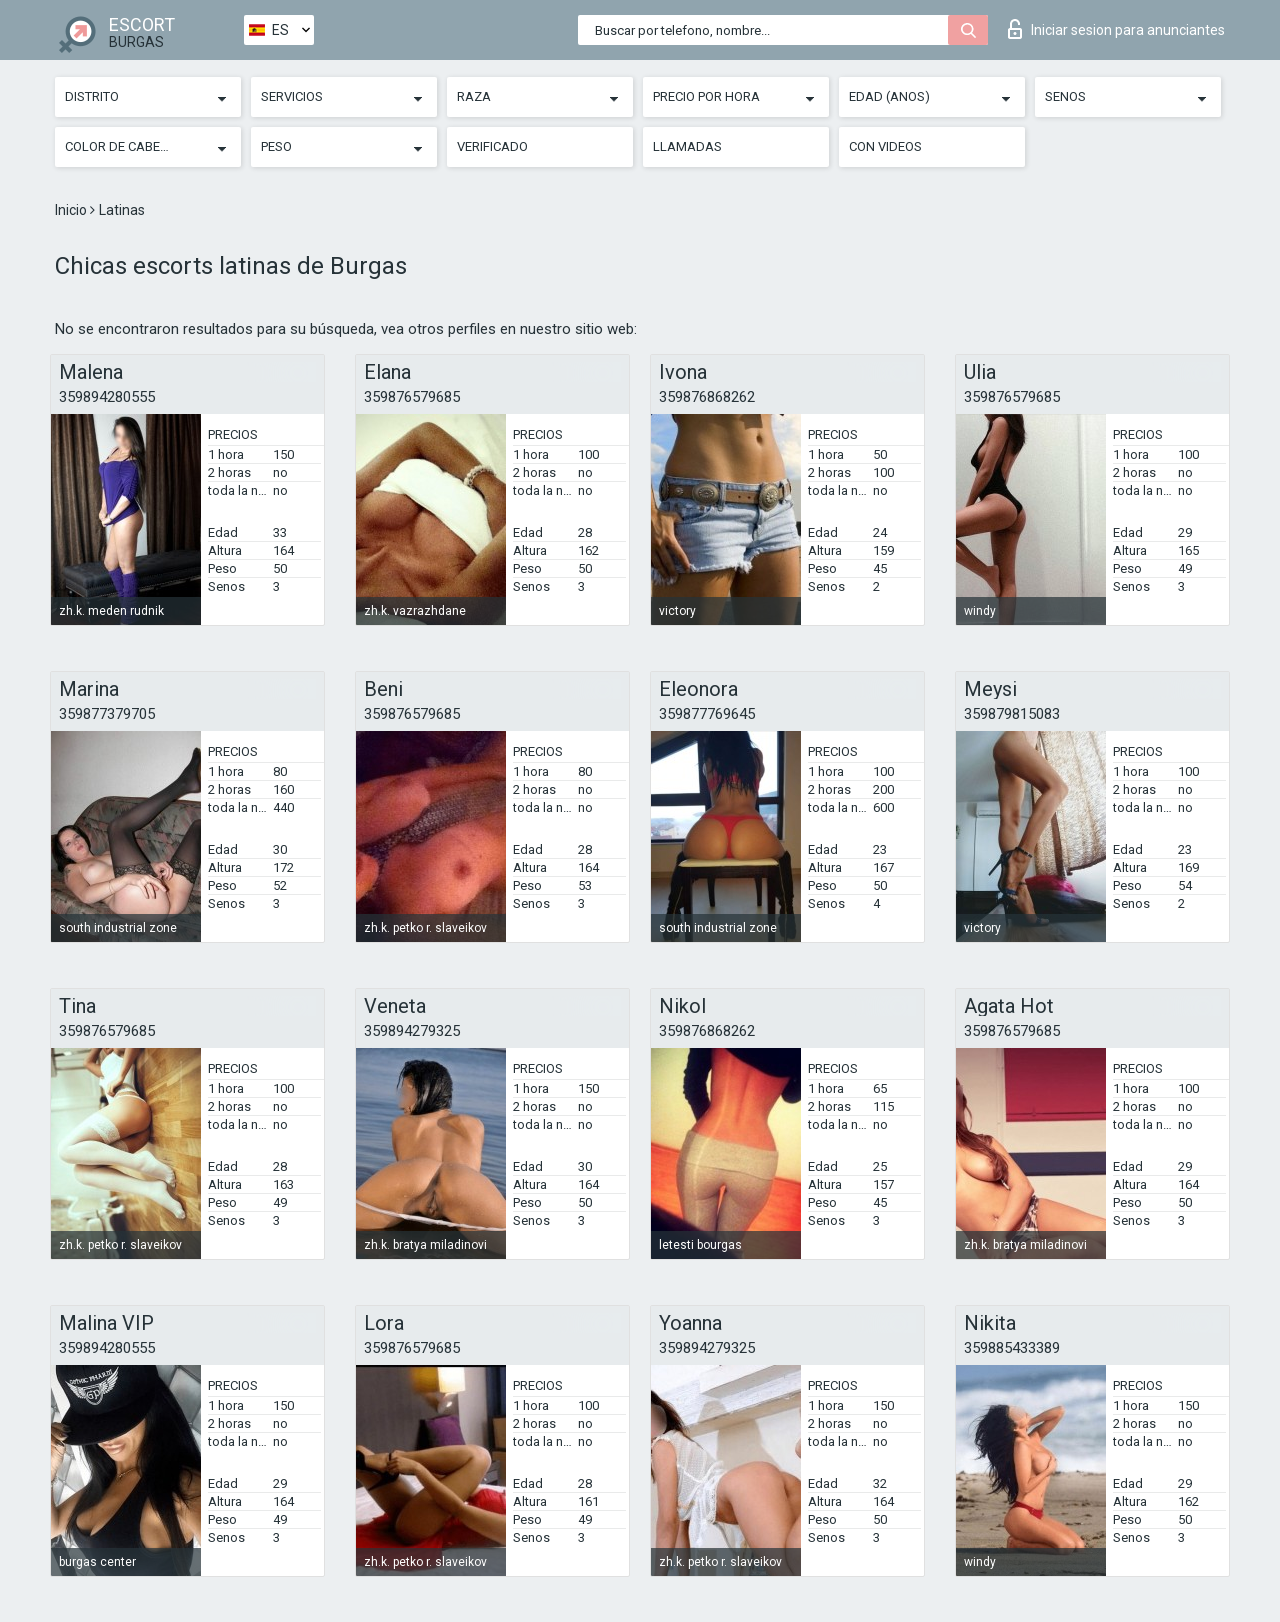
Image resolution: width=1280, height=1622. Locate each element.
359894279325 (412, 1031)
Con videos (885, 146)
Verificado (492, 146)
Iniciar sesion (1116, 29)
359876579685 (412, 397)
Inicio (72, 210)
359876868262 (707, 397)
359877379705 (107, 714)
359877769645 (707, 714)
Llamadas (687, 146)
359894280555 (107, 397)
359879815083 (1012, 714)
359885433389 (1012, 1348)
